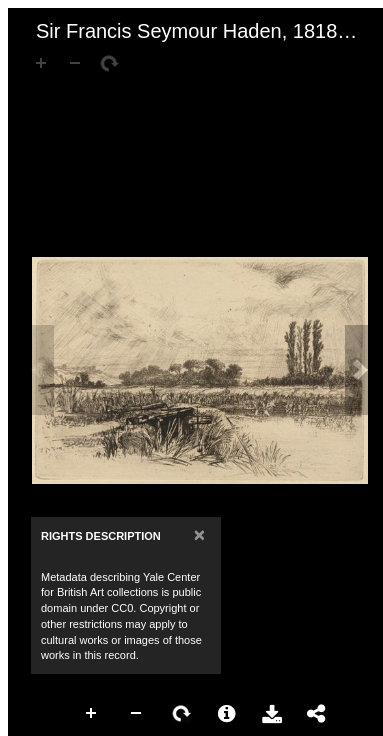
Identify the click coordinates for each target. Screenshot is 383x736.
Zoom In (92, 714)
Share (317, 714)
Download (272, 714)
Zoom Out (137, 714)
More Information (227, 714)
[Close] (199, 534)
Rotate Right (182, 714)
